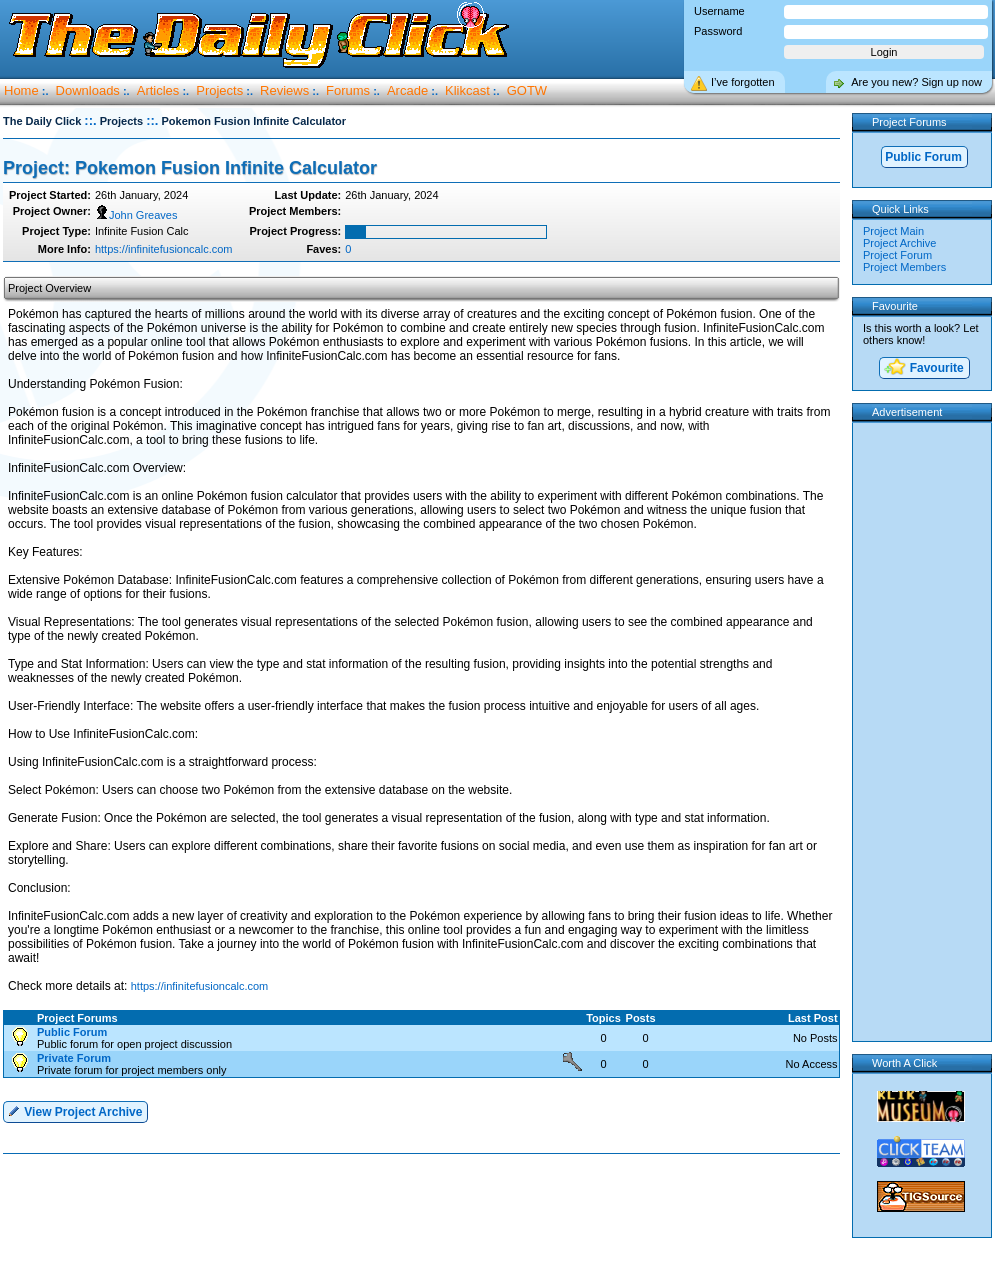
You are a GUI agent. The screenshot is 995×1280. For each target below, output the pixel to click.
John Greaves (136, 215)
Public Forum (923, 157)
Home (21, 90)
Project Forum (897, 255)
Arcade (407, 90)
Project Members (904, 267)
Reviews (284, 90)
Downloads (88, 90)
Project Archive (899, 243)
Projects (219, 90)
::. (90, 120)
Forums (348, 90)
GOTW (527, 90)
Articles (158, 90)
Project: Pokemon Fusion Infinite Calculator (190, 168)
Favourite (923, 368)
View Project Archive (74, 1110)
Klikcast (467, 90)
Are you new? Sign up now (916, 82)
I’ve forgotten (743, 82)
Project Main (893, 231)
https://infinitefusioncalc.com (164, 249)
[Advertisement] (426, 1218)
